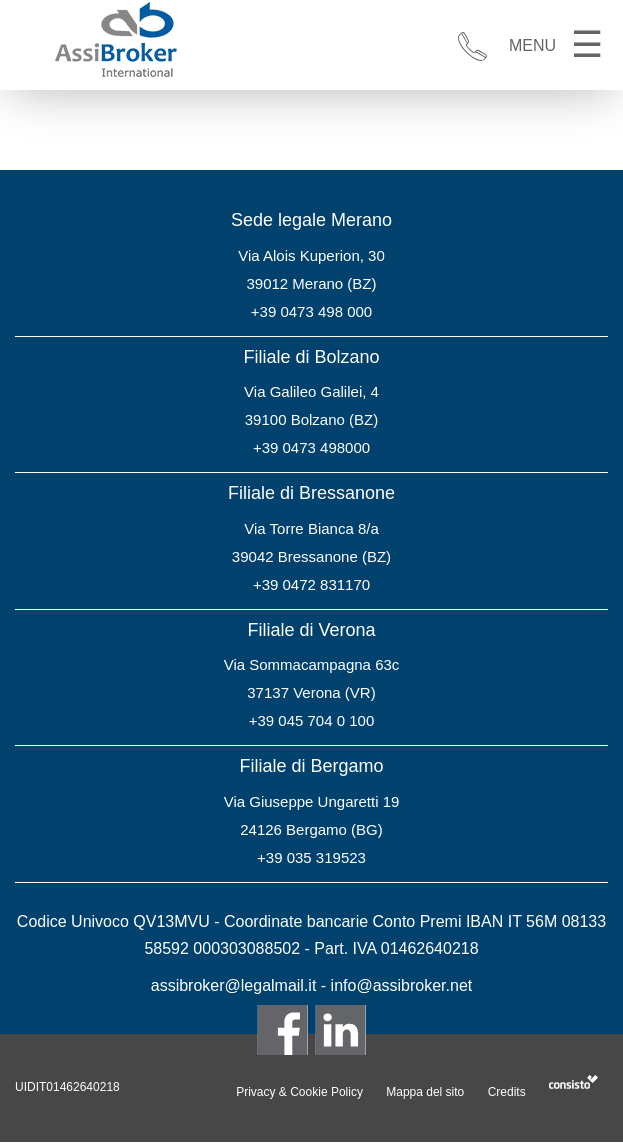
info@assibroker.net (402, 985)
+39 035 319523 (311, 857)
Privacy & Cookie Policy (299, 1092)
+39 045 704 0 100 (312, 720)
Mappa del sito (425, 1092)
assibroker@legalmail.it (234, 985)
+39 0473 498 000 (311, 311)
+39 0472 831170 (311, 584)
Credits (507, 1092)
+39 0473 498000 (311, 447)
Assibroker (115, 41)
